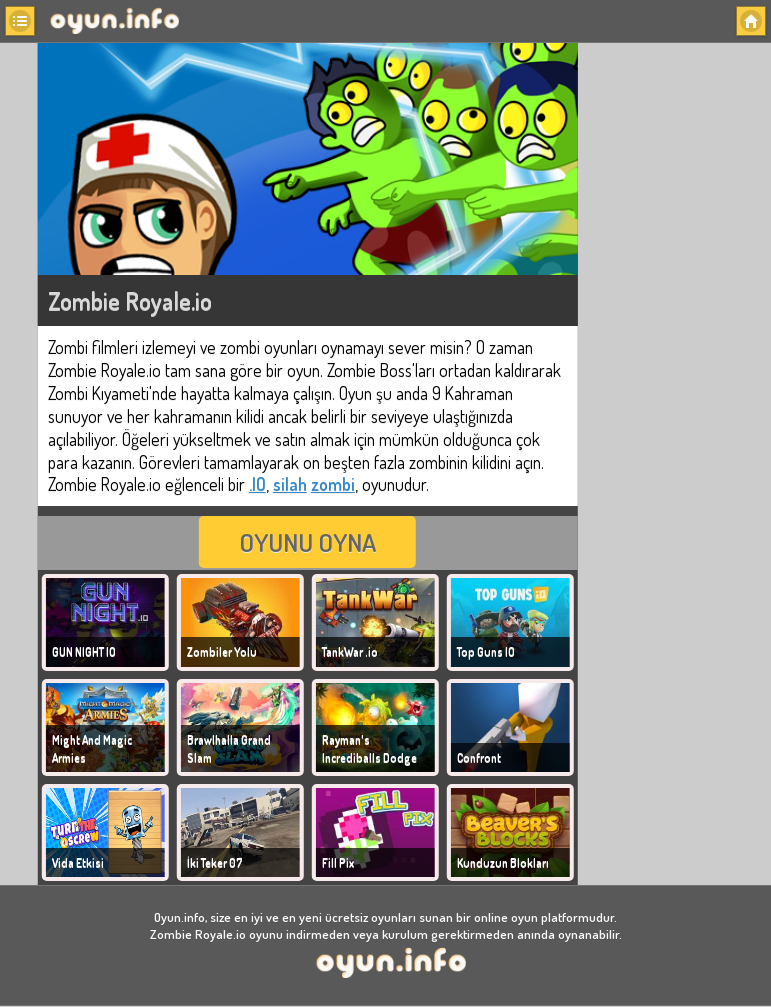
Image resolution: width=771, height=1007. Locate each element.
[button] (20, 21)
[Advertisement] (675, 340)
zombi (333, 484)
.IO (257, 484)
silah (290, 484)
